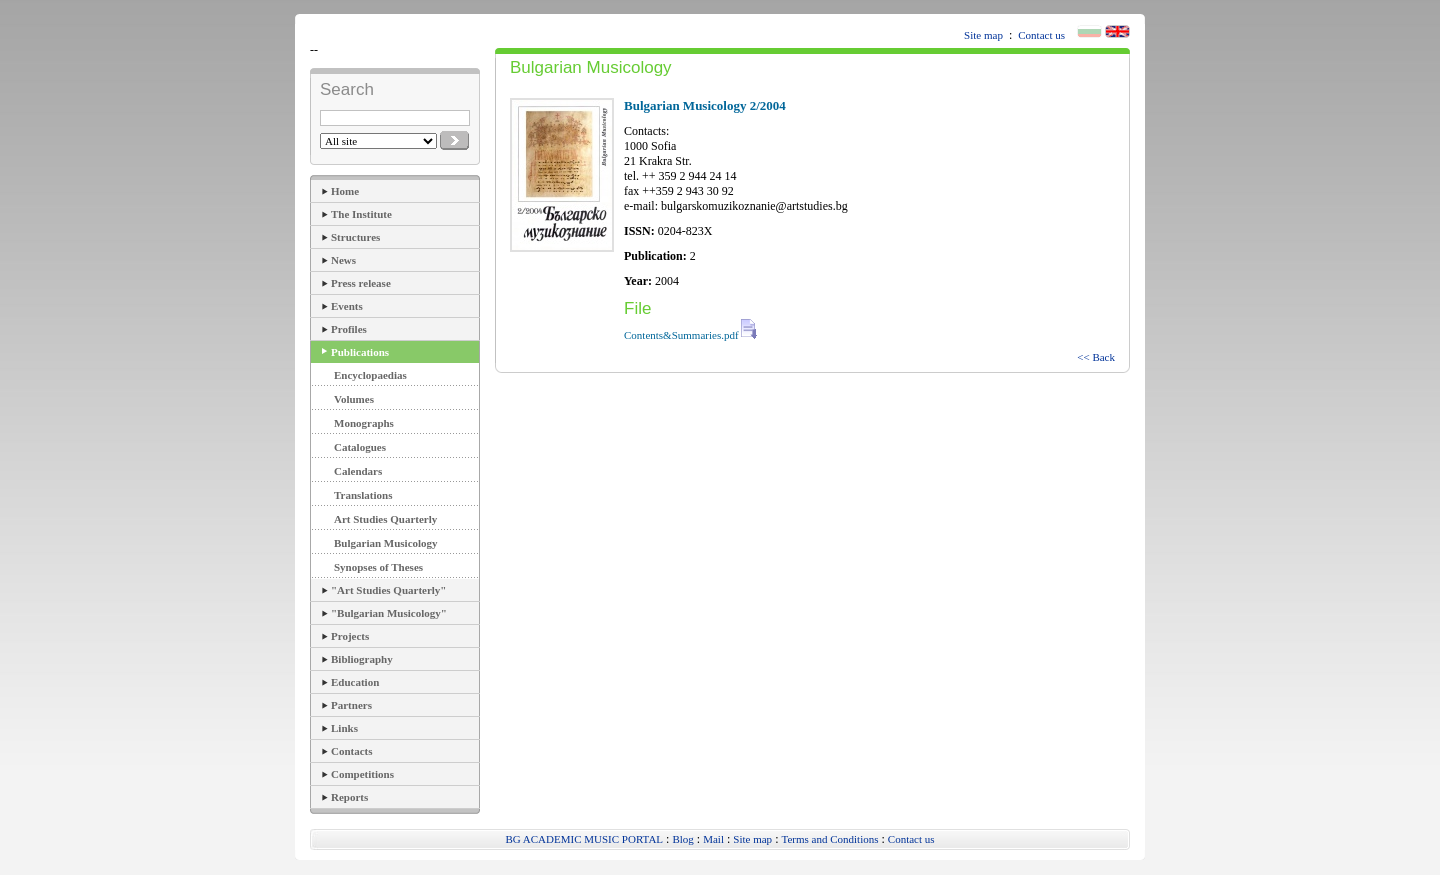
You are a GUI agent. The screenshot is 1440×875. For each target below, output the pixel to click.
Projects (350, 636)
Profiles (349, 329)
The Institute (361, 214)
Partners (351, 705)
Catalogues (360, 447)
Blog (682, 839)
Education (355, 682)
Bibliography (362, 659)
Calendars (358, 471)
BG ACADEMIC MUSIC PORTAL (584, 839)
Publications (360, 352)
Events (347, 306)
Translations (363, 495)
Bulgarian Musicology (386, 543)
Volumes (354, 399)
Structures (355, 237)
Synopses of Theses (378, 567)
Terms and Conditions (829, 839)
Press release (361, 283)
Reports (349, 797)
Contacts (352, 751)
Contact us (1041, 35)
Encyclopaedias (370, 375)
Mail (713, 839)
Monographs (364, 423)
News (343, 260)
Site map (983, 35)
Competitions (362, 774)
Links (344, 728)
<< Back (1096, 357)
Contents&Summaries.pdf (691, 335)
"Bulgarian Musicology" (389, 613)
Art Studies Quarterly (385, 519)
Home (345, 191)
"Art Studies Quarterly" (388, 590)
